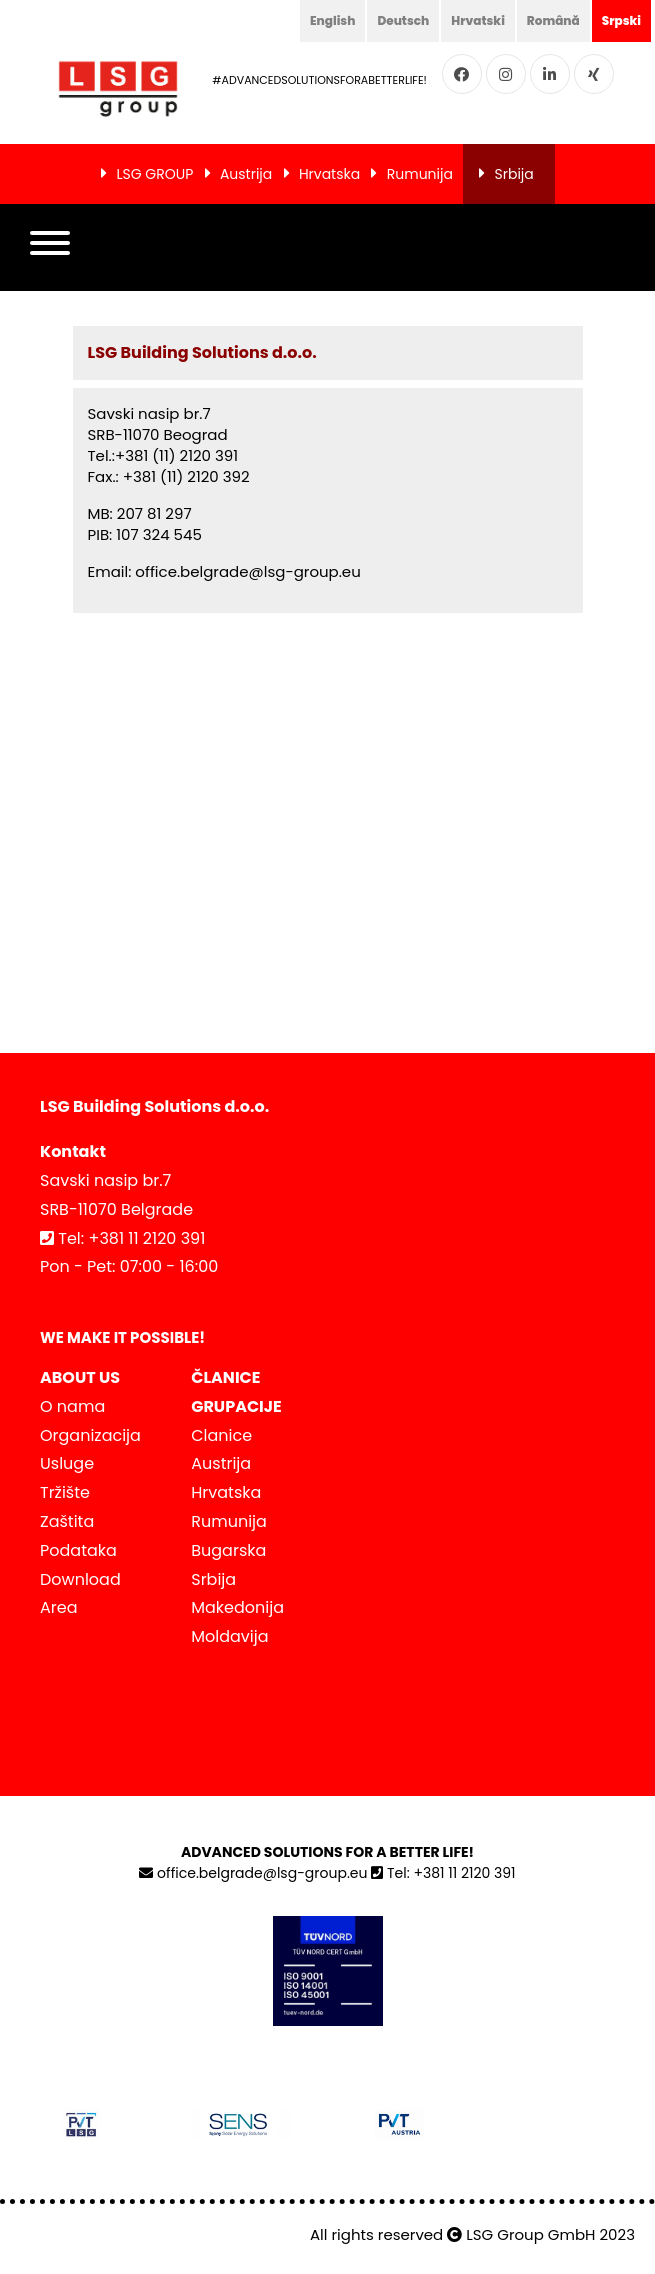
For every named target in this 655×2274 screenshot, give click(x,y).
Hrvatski (478, 20)
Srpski (621, 20)
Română (553, 20)
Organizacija (90, 1435)
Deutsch (403, 20)
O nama (72, 1406)
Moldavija (229, 1636)
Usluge (67, 1463)
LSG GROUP (154, 174)
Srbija (514, 174)
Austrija (246, 174)
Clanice (221, 1435)
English (332, 20)
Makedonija (237, 1607)
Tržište (65, 1492)
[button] (50, 248)
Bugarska (228, 1550)
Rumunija (420, 174)
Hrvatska (329, 174)
